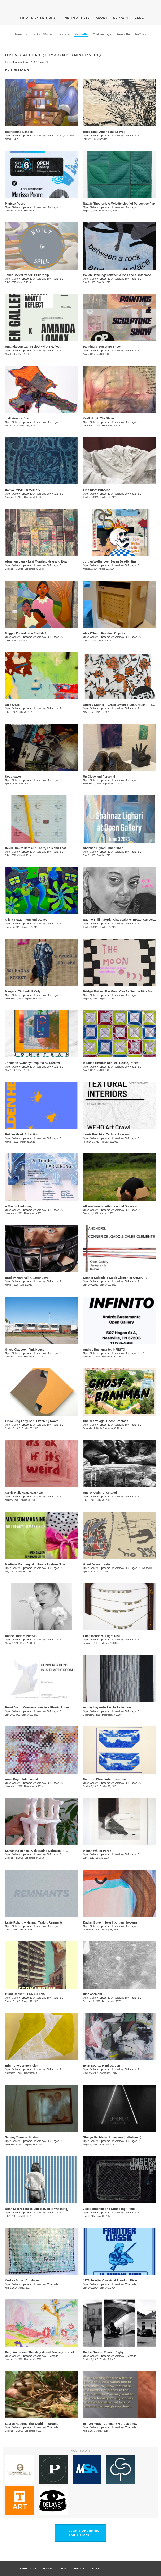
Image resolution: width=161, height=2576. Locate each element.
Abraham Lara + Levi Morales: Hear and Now (36, 561)
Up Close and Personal (99, 776)
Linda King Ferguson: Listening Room (31, 1421)
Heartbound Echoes (19, 131)
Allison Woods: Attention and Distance (110, 1206)
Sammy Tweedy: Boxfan (22, 2137)
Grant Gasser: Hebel (97, 1564)
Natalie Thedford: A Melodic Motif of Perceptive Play (119, 203)
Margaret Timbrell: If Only (22, 991)
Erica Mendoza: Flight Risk (101, 1636)
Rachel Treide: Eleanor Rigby (103, 2352)
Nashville (81, 34)
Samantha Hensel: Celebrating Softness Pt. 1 (36, 1850)
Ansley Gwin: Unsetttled (100, 1492)
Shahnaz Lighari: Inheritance (103, 848)
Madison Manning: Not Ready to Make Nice (35, 1564)
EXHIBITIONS (38, 17)
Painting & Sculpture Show (102, 346)
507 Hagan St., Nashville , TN (63, 135)
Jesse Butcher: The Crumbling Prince (109, 2209)
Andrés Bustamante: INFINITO (104, 1349)
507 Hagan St (132, 1210)
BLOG (139, 17)
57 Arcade (52, 2284)
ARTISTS (75, 17)
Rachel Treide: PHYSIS (21, 1636)
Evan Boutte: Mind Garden (101, 2065)
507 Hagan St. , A (134, 1353)
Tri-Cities (140, 34)
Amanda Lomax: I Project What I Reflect (33, 346)
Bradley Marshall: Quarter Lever (27, 1277)
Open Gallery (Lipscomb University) (25, 135)
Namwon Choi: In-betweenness (104, 1779)
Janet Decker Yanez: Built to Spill (28, 275)
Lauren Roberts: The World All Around (31, 2423)
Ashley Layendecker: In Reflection (107, 1707)
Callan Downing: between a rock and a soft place (117, 275)
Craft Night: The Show (98, 418)
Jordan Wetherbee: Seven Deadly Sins (109, 561)
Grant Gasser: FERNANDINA (25, 1994)
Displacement (92, 1994)
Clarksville (63, 34)
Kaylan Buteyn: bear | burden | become (110, 1922)
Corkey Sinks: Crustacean (23, 2280)
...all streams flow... (18, 418)
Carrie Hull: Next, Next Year (24, 1492)
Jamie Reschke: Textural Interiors (106, 1134)
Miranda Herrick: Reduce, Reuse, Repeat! (111, 1063)
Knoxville (123, 34)
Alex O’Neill (13, 704)
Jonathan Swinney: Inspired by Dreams (32, 1063)
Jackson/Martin (42, 34)
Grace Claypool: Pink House (24, 1349)
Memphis (21, 34)
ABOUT (102, 17)
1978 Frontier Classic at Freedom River (110, 2280)
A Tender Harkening (18, 1206)
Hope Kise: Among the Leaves (104, 131)
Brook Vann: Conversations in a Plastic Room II (38, 1707)
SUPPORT (121, 17)
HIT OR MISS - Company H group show (110, 2423)
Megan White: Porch (97, 1850)
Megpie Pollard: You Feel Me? (25, 633)
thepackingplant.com (17, 62)
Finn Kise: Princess (96, 490)
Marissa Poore (15, 203)
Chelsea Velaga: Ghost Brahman (105, 1421)
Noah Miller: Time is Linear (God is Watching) (36, 2209)
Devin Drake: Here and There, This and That (35, 848)
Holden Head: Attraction (22, 1134)
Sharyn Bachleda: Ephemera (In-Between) (112, 2137)
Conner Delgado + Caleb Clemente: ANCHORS (115, 1277)
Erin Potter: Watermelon (22, 2065)
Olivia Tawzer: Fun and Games (26, 919)
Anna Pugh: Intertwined (21, 1779)
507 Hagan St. (40, 62)
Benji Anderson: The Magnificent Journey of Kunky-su (43, 2352)
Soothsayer (13, 776)
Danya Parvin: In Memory (22, 490)
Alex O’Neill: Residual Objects (104, 633)
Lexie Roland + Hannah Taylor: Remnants (34, 1922)
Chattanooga (102, 34)
